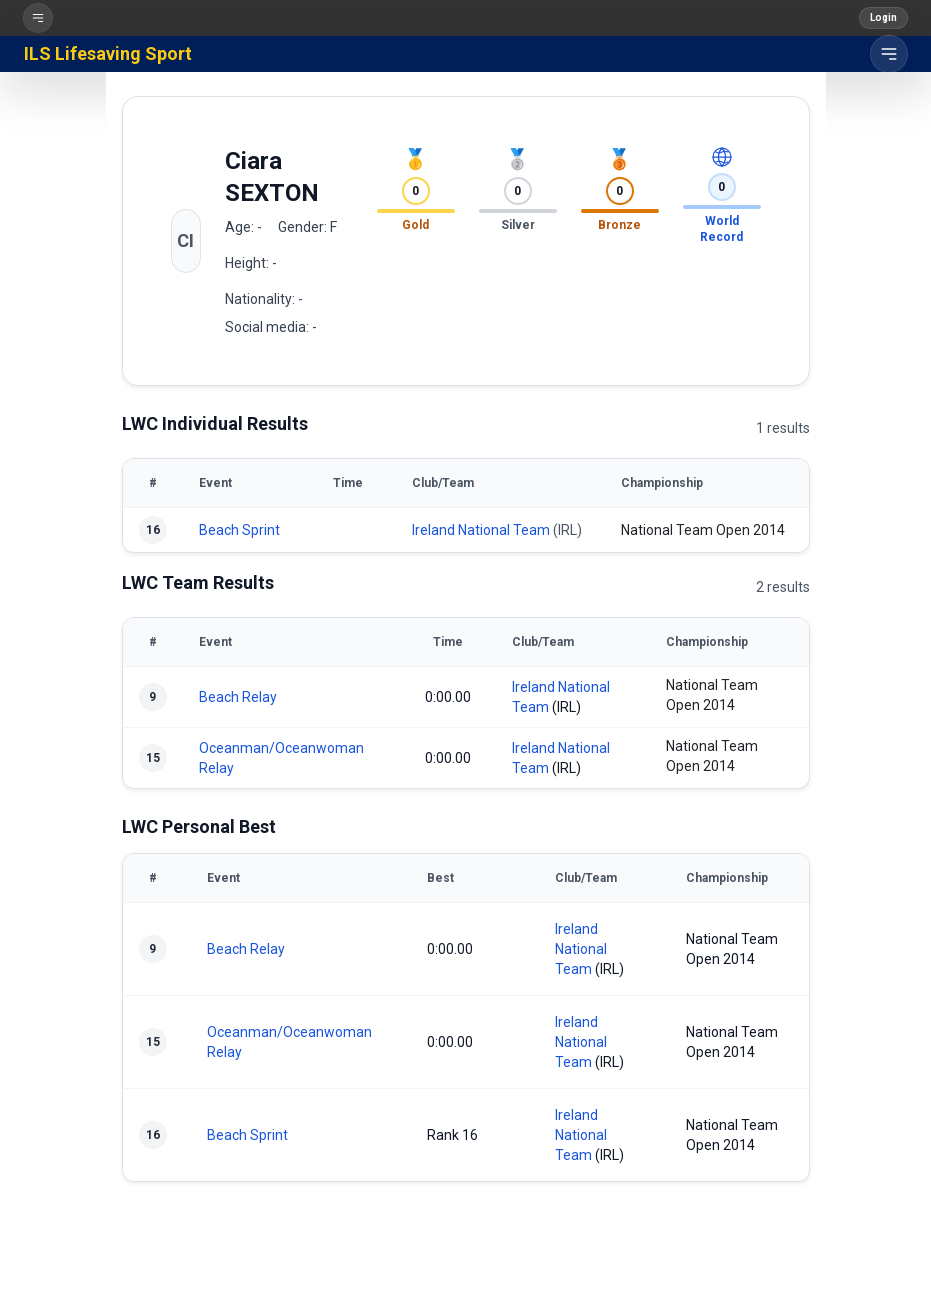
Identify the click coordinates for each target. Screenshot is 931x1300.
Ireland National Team (481, 530)
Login (883, 17)
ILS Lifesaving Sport (108, 53)
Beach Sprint (239, 530)
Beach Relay (238, 697)
